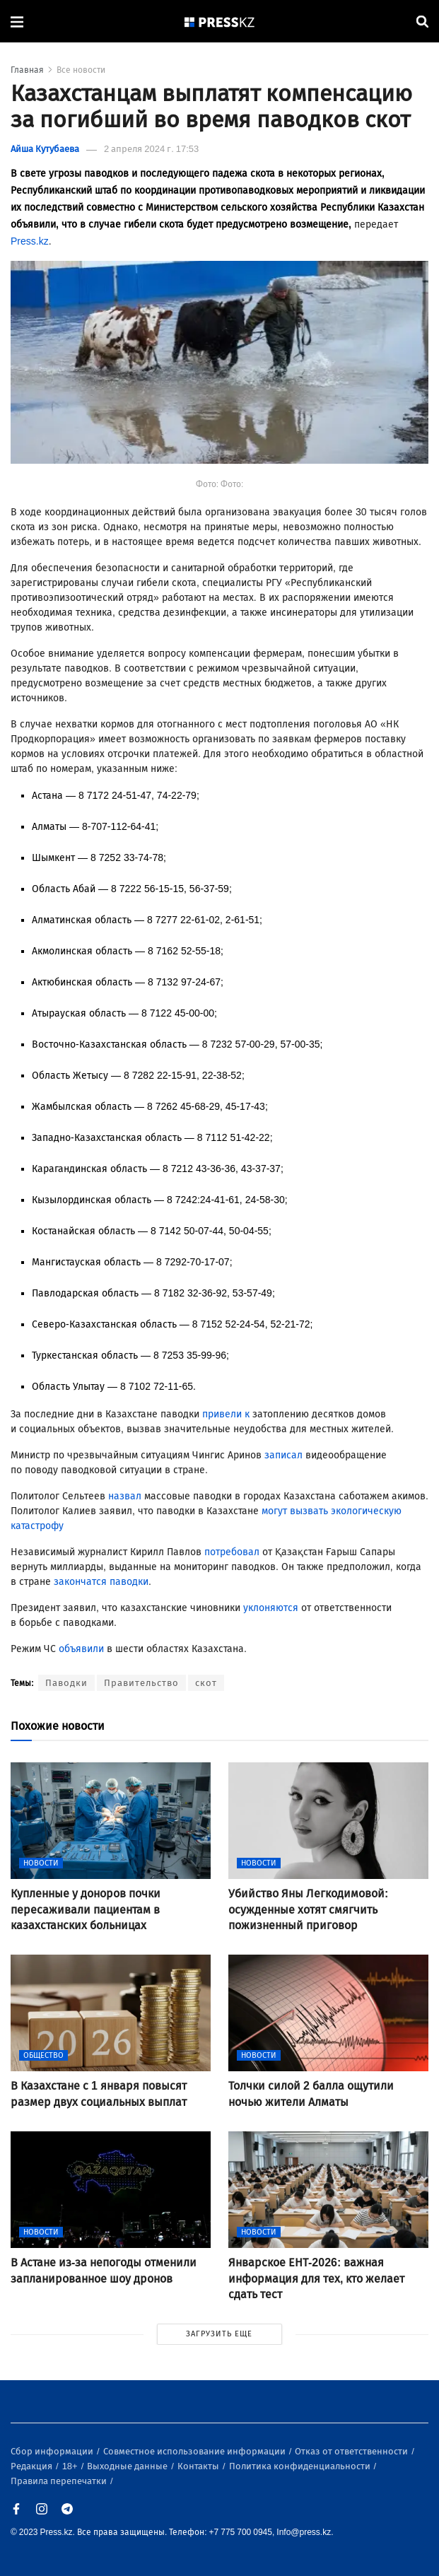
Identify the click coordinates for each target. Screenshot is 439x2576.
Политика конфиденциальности (301, 2466)
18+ (71, 2466)
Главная (27, 70)
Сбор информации (53, 2451)
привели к (227, 1414)
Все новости (81, 70)
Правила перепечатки (60, 2481)
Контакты (199, 2466)
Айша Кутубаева (45, 149)
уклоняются (270, 1608)
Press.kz (30, 241)
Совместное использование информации (195, 2451)
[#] (220, 22)
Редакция (32, 2466)
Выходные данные (128, 2466)
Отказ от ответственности (352, 2451)
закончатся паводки (101, 1582)
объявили (81, 1649)
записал (283, 1455)
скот (206, 1683)
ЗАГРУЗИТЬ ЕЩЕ (219, 2333)
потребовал (231, 1552)
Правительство (141, 1683)
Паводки (66, 1683)
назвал (124, 1496)
